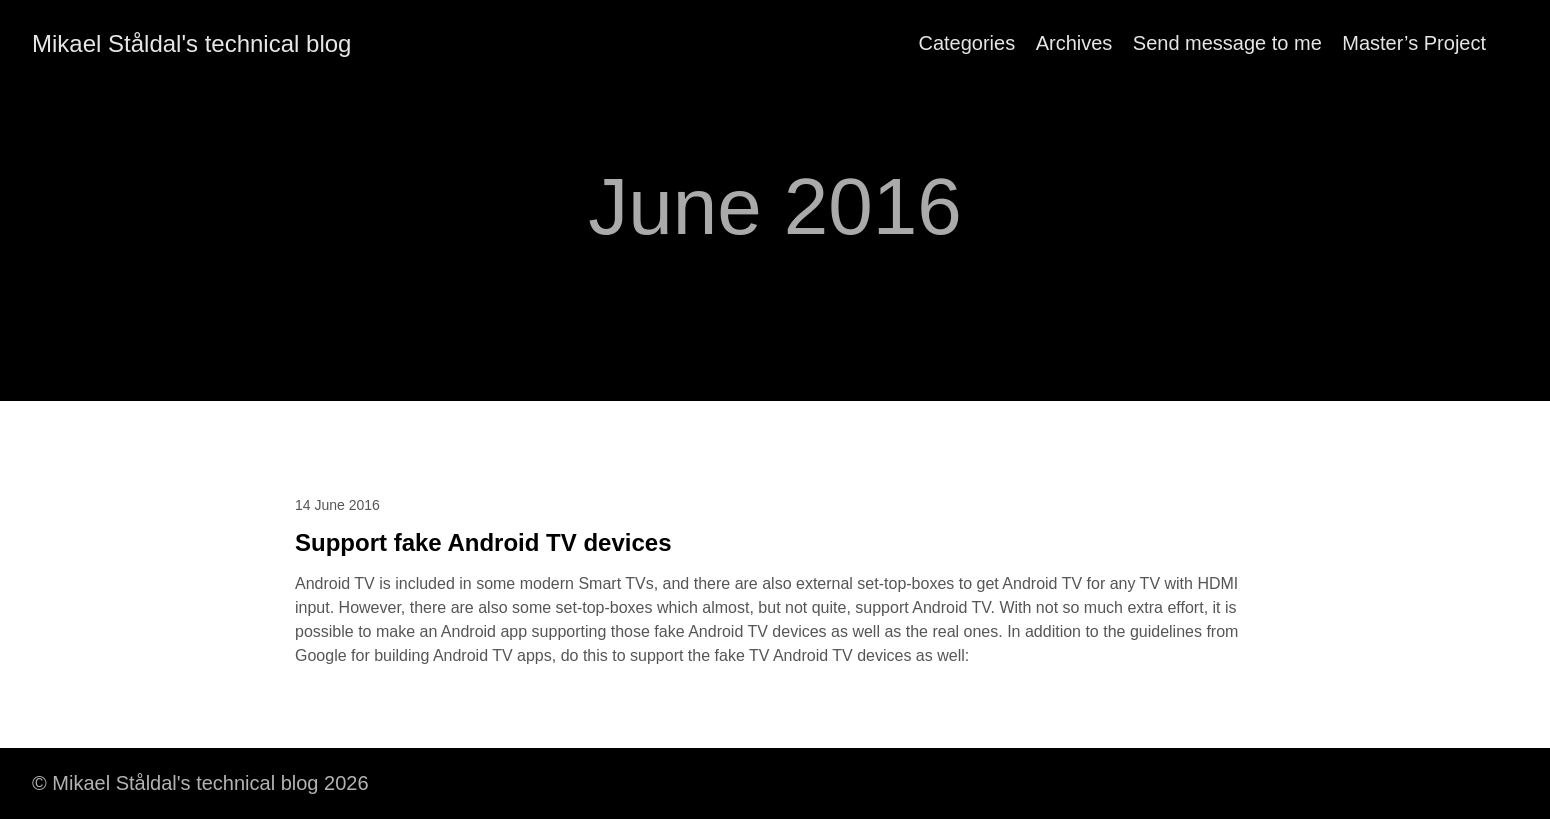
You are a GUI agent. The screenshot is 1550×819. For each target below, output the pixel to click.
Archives (1074, 43)
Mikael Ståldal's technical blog (191, 43)
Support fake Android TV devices (483, 542)
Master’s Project (1414, 43)
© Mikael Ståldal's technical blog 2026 (200, 783)
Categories (966, 43)
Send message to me (1227, 43)
